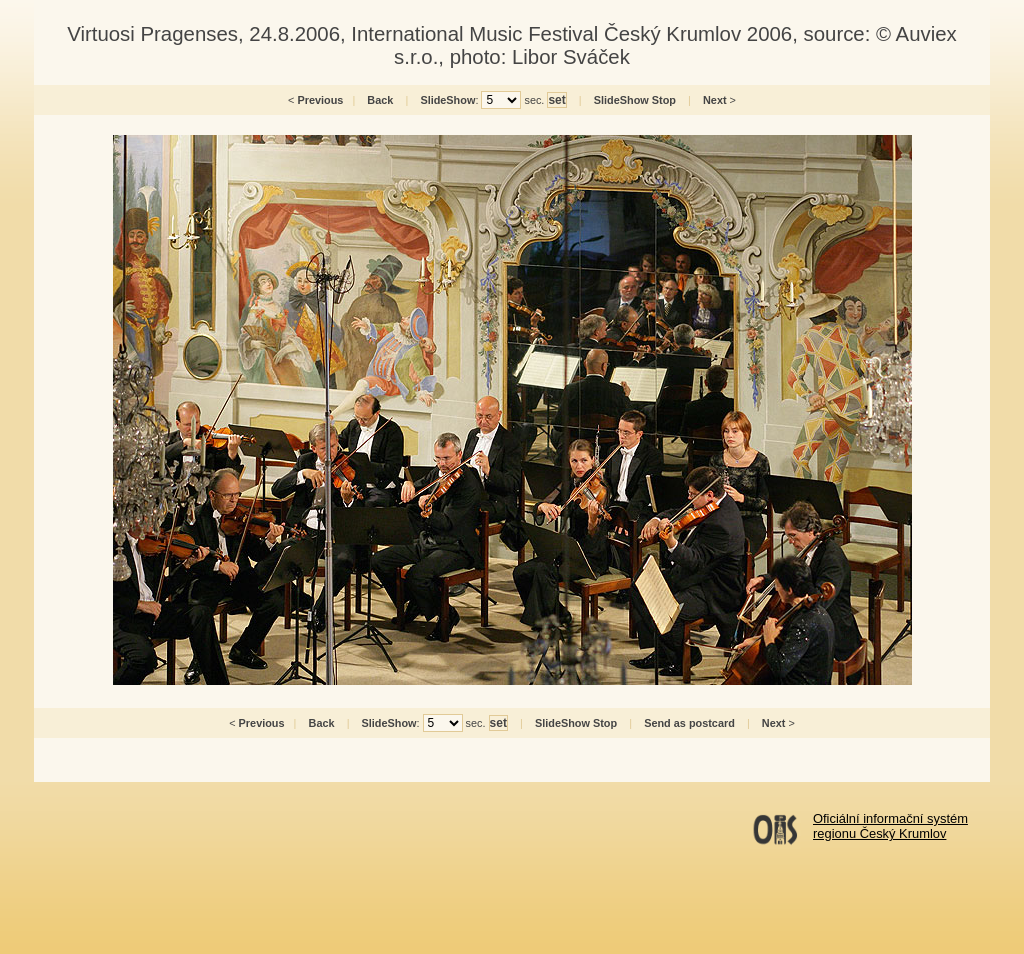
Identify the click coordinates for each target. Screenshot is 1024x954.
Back (380, 100)
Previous (320, 100)
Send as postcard (689, 723)
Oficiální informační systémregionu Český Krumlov (890, 826)
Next (715, 100)
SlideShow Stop (635, 100)
